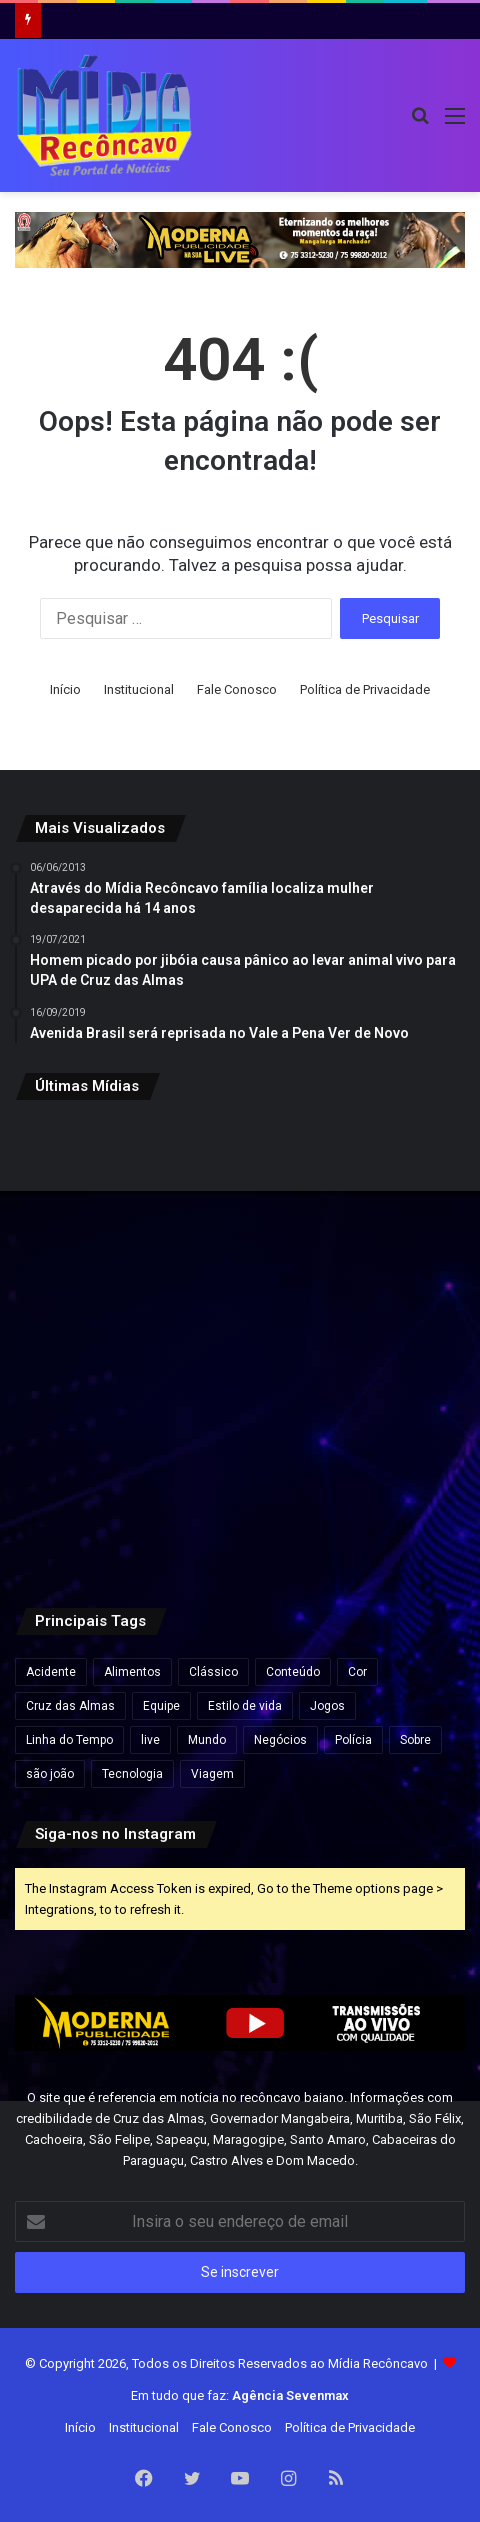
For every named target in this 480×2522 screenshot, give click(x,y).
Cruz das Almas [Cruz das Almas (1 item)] (70, 1706)
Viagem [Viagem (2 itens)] (212, 1774)
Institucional (139, 689)
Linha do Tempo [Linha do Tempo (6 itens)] (69, 1740)
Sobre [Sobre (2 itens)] (415, 1740)
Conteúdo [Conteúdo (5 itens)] (293, 1672)
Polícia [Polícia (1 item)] (353, 1740)
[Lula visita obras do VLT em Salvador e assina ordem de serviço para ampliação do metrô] (240, 1498)
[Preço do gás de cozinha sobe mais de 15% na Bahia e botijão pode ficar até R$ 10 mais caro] (392, 1192)
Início (65, 689)
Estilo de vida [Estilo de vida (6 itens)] (245, 1706)
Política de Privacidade (365, 689)
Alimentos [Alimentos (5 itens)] (132, 1672)
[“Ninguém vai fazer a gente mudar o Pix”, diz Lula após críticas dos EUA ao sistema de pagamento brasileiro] (87, 1192)
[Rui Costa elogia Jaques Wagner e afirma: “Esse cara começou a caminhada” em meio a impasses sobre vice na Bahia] (392, 1498)
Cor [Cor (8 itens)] (357, 1672)
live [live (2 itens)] (150, 1740)
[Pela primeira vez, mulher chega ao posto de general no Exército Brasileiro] (87, 1498)
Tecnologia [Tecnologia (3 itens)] (132, 1774)
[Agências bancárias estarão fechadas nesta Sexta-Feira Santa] (240, 1192)
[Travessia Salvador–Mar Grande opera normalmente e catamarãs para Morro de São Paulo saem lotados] (240, 1345)
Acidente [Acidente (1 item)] (51, 1672)
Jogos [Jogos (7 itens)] (327, 1706)
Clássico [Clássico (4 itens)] (213, 1672)
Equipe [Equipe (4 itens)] (161, 1706)
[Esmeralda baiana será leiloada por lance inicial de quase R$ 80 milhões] (87, 1345)
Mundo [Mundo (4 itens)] (207, 1740)
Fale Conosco (237, 689)
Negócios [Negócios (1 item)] (280, 1740)
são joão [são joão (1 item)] (50, 1774)
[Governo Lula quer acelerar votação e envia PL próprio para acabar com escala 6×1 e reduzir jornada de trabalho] (392, 1345)
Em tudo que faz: (240, 2395)
